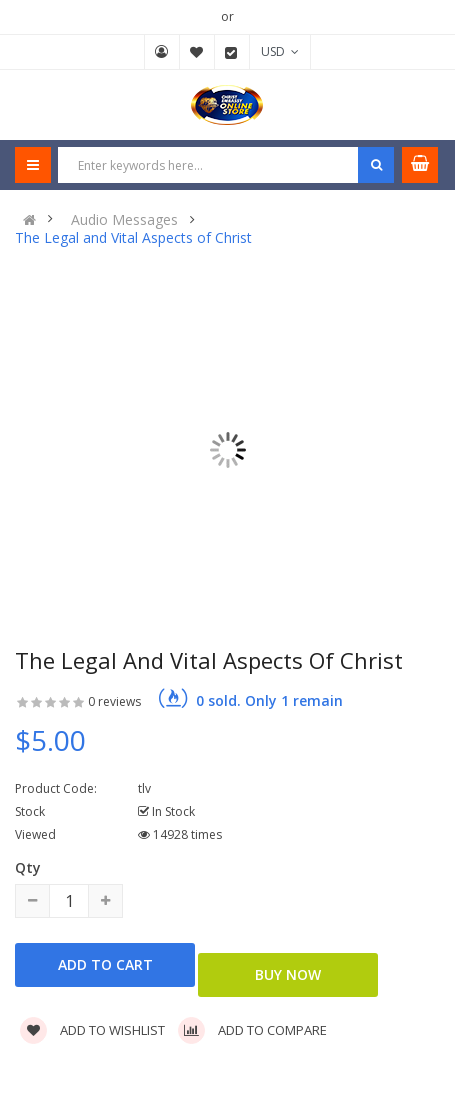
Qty (28, 867)
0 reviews (114, 701)
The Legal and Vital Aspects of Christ (133, 238)
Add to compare (252, 1030)
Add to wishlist (92, 1030)
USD (280, 51)
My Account (162, 52)
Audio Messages (124, 220)
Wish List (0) (197, 52)
